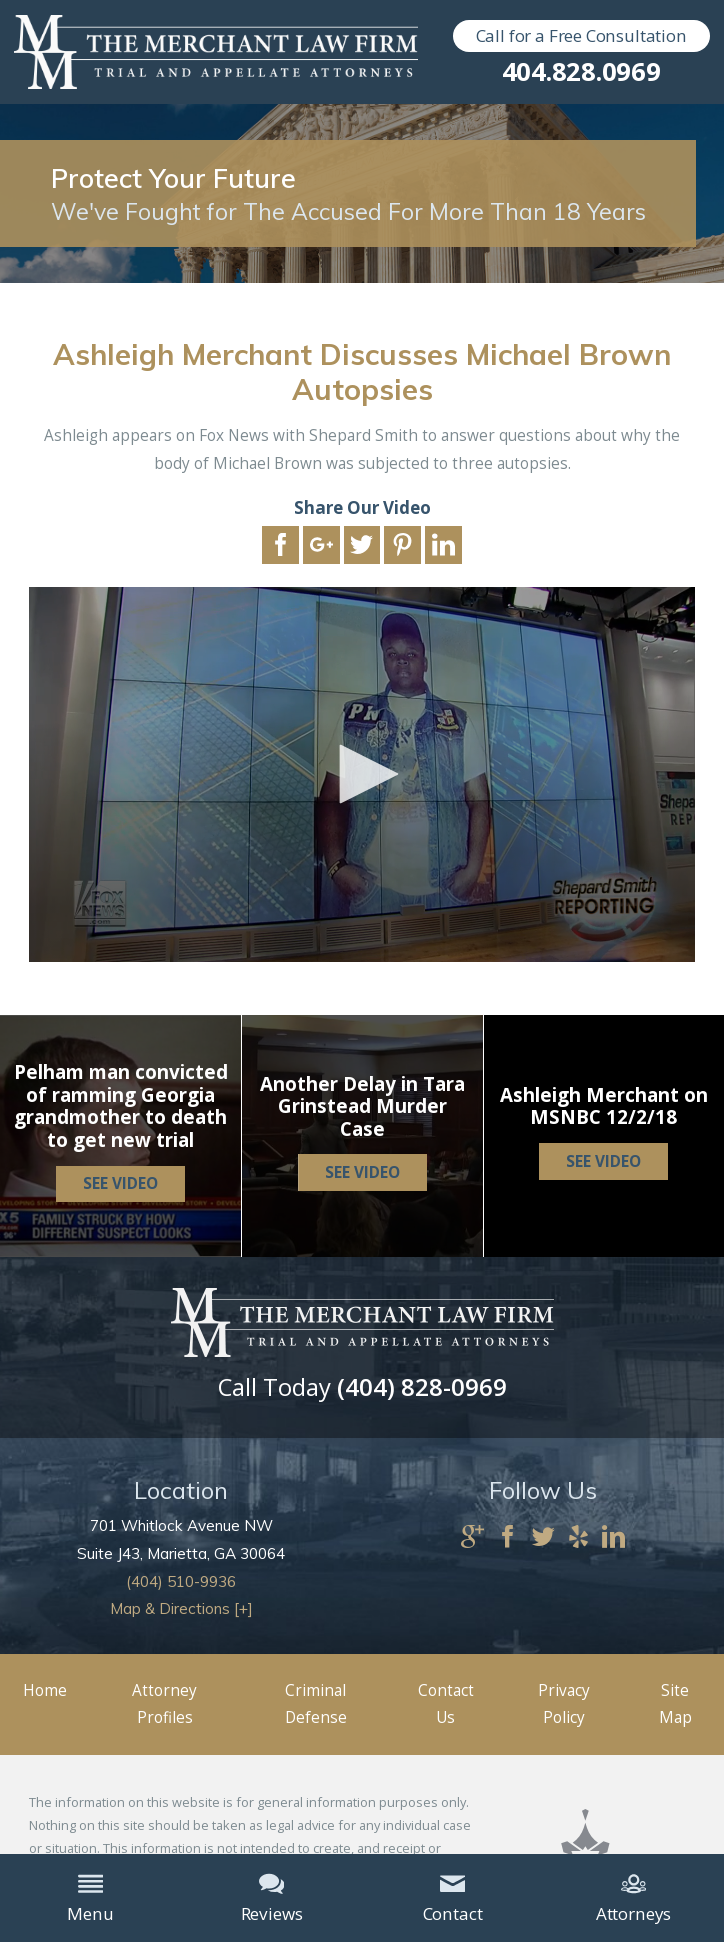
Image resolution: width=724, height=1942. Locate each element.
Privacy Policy (564, 1704)
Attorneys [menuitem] (633, 1898)
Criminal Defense (316, 1704)
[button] (362, 774)
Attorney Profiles (164, 1704)
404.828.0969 (581, 72)
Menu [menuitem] (90, 1898)
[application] (362, 774)
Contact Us (446, 1704)
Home (45, 1690)
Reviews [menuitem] (272, 1898)
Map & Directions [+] (181, 1608)
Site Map (675, 1704)
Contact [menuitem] (453, 1898)
